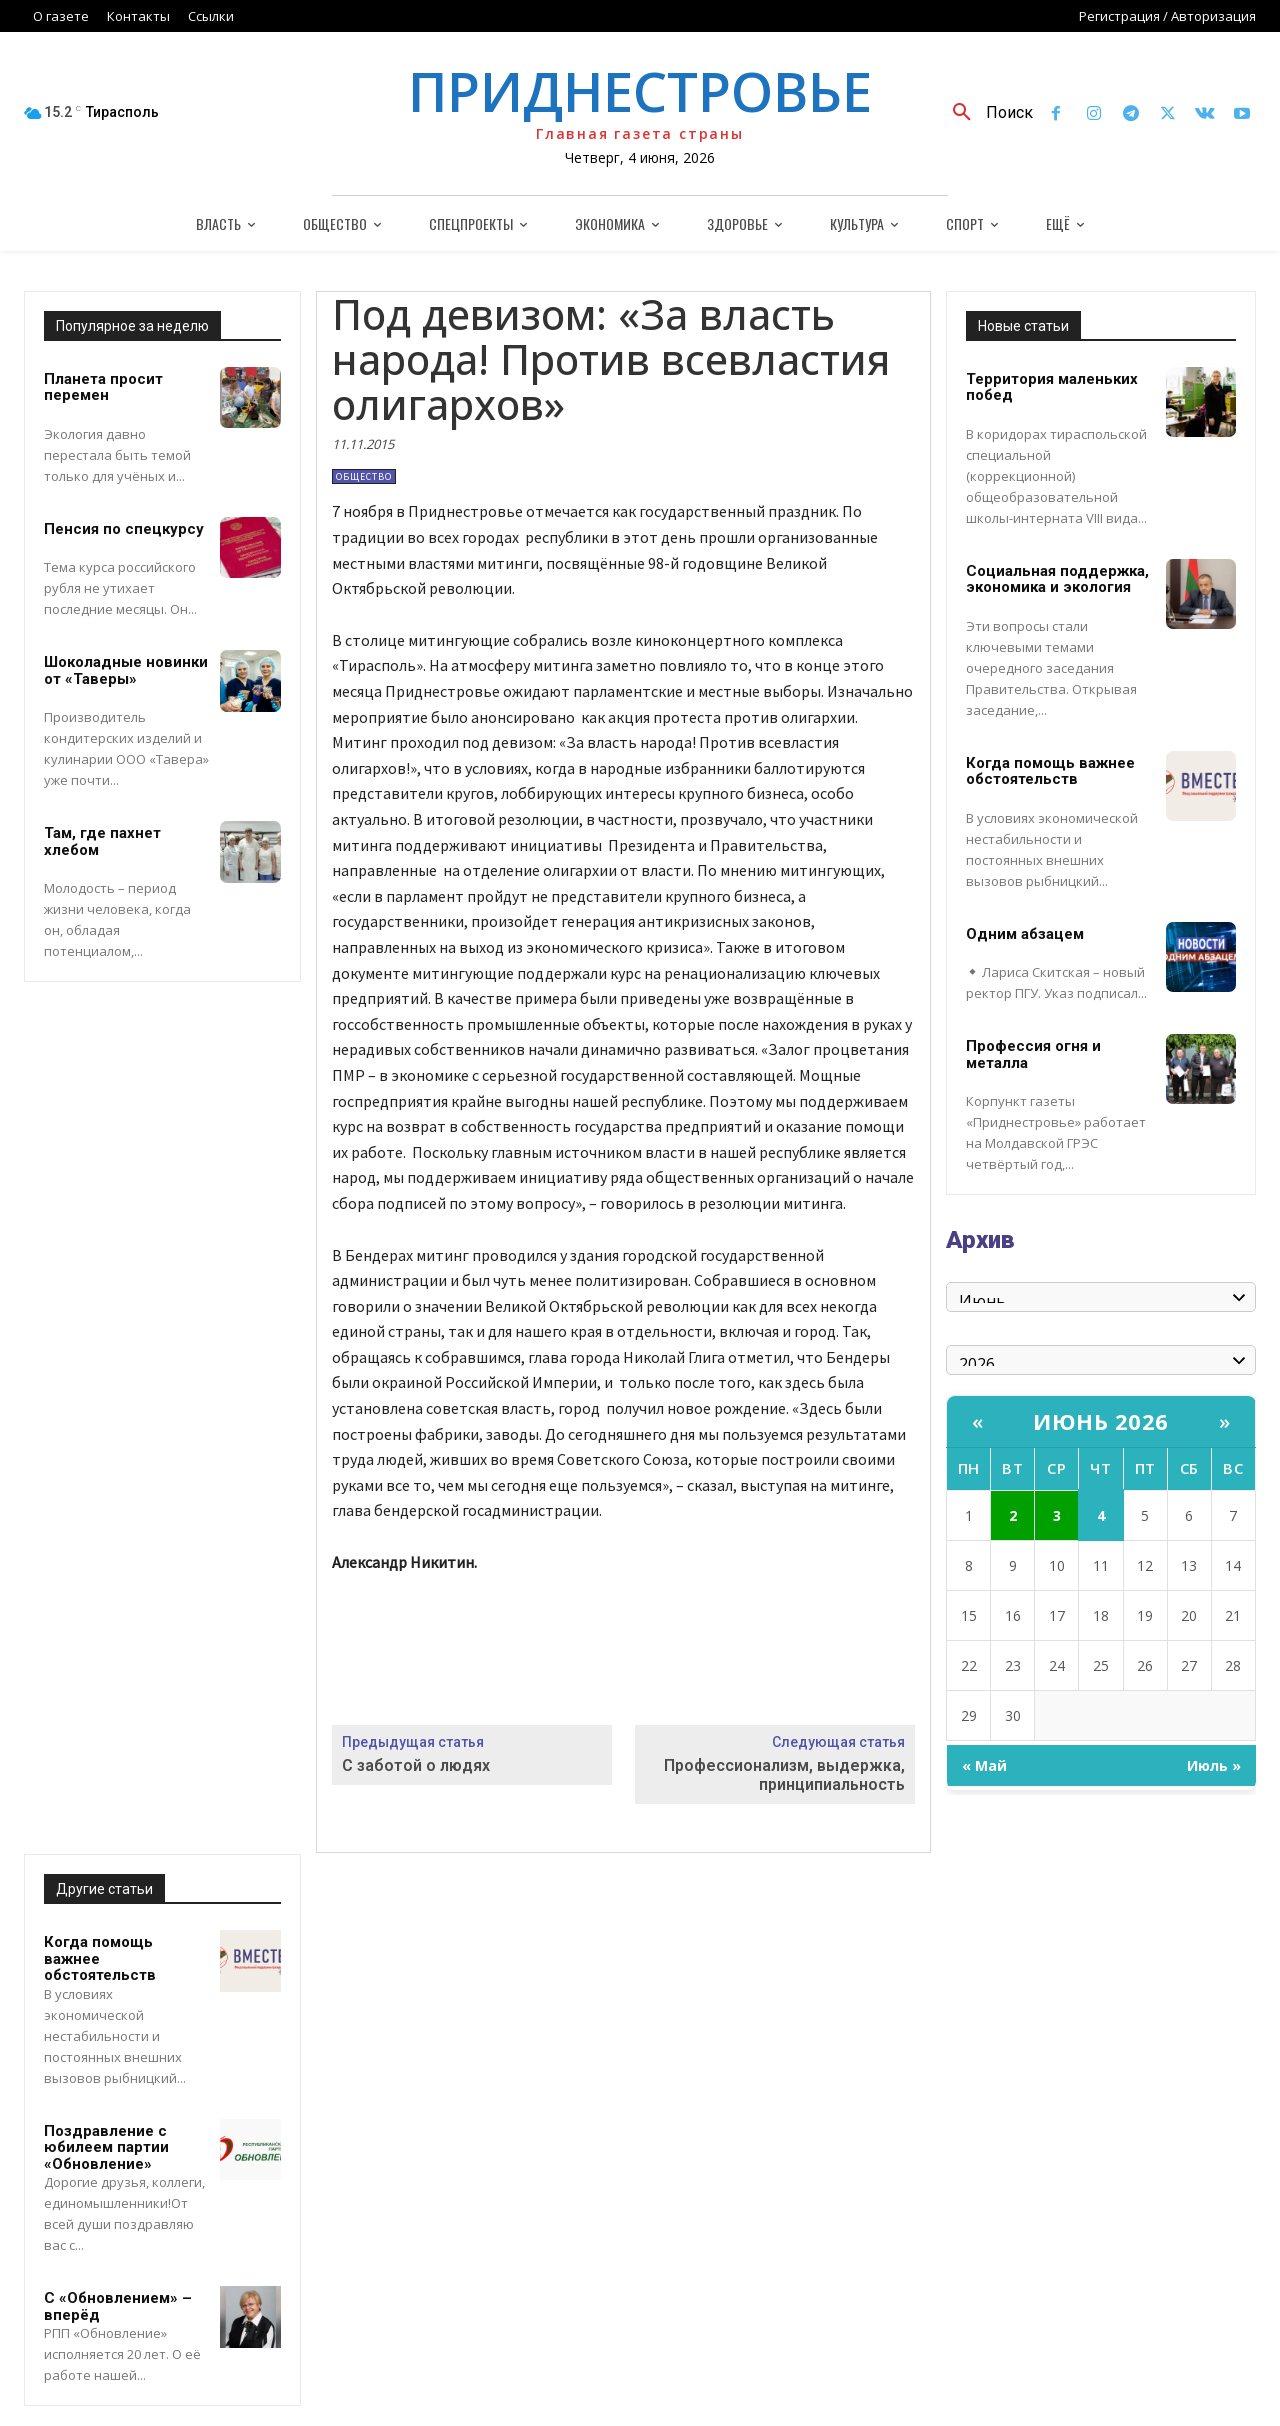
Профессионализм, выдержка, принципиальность (784, 1775)
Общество (364, 476)
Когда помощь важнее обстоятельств (1050, 771)
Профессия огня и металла (1033, 1054)
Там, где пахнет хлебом (102, 841)
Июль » (1214, 1765)
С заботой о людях (416, 1765)
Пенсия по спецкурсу (124, 529)
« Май (984, 1765)
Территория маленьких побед (1052, 387)
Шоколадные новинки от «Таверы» (126, 670)
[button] (985, 113)
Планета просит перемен (103, 387)
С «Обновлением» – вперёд (118, 2306)
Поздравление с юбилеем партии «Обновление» (106, 2147)
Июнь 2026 (1101, 1421)
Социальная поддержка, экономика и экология (1057, 579)
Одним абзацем (1025, 934)
